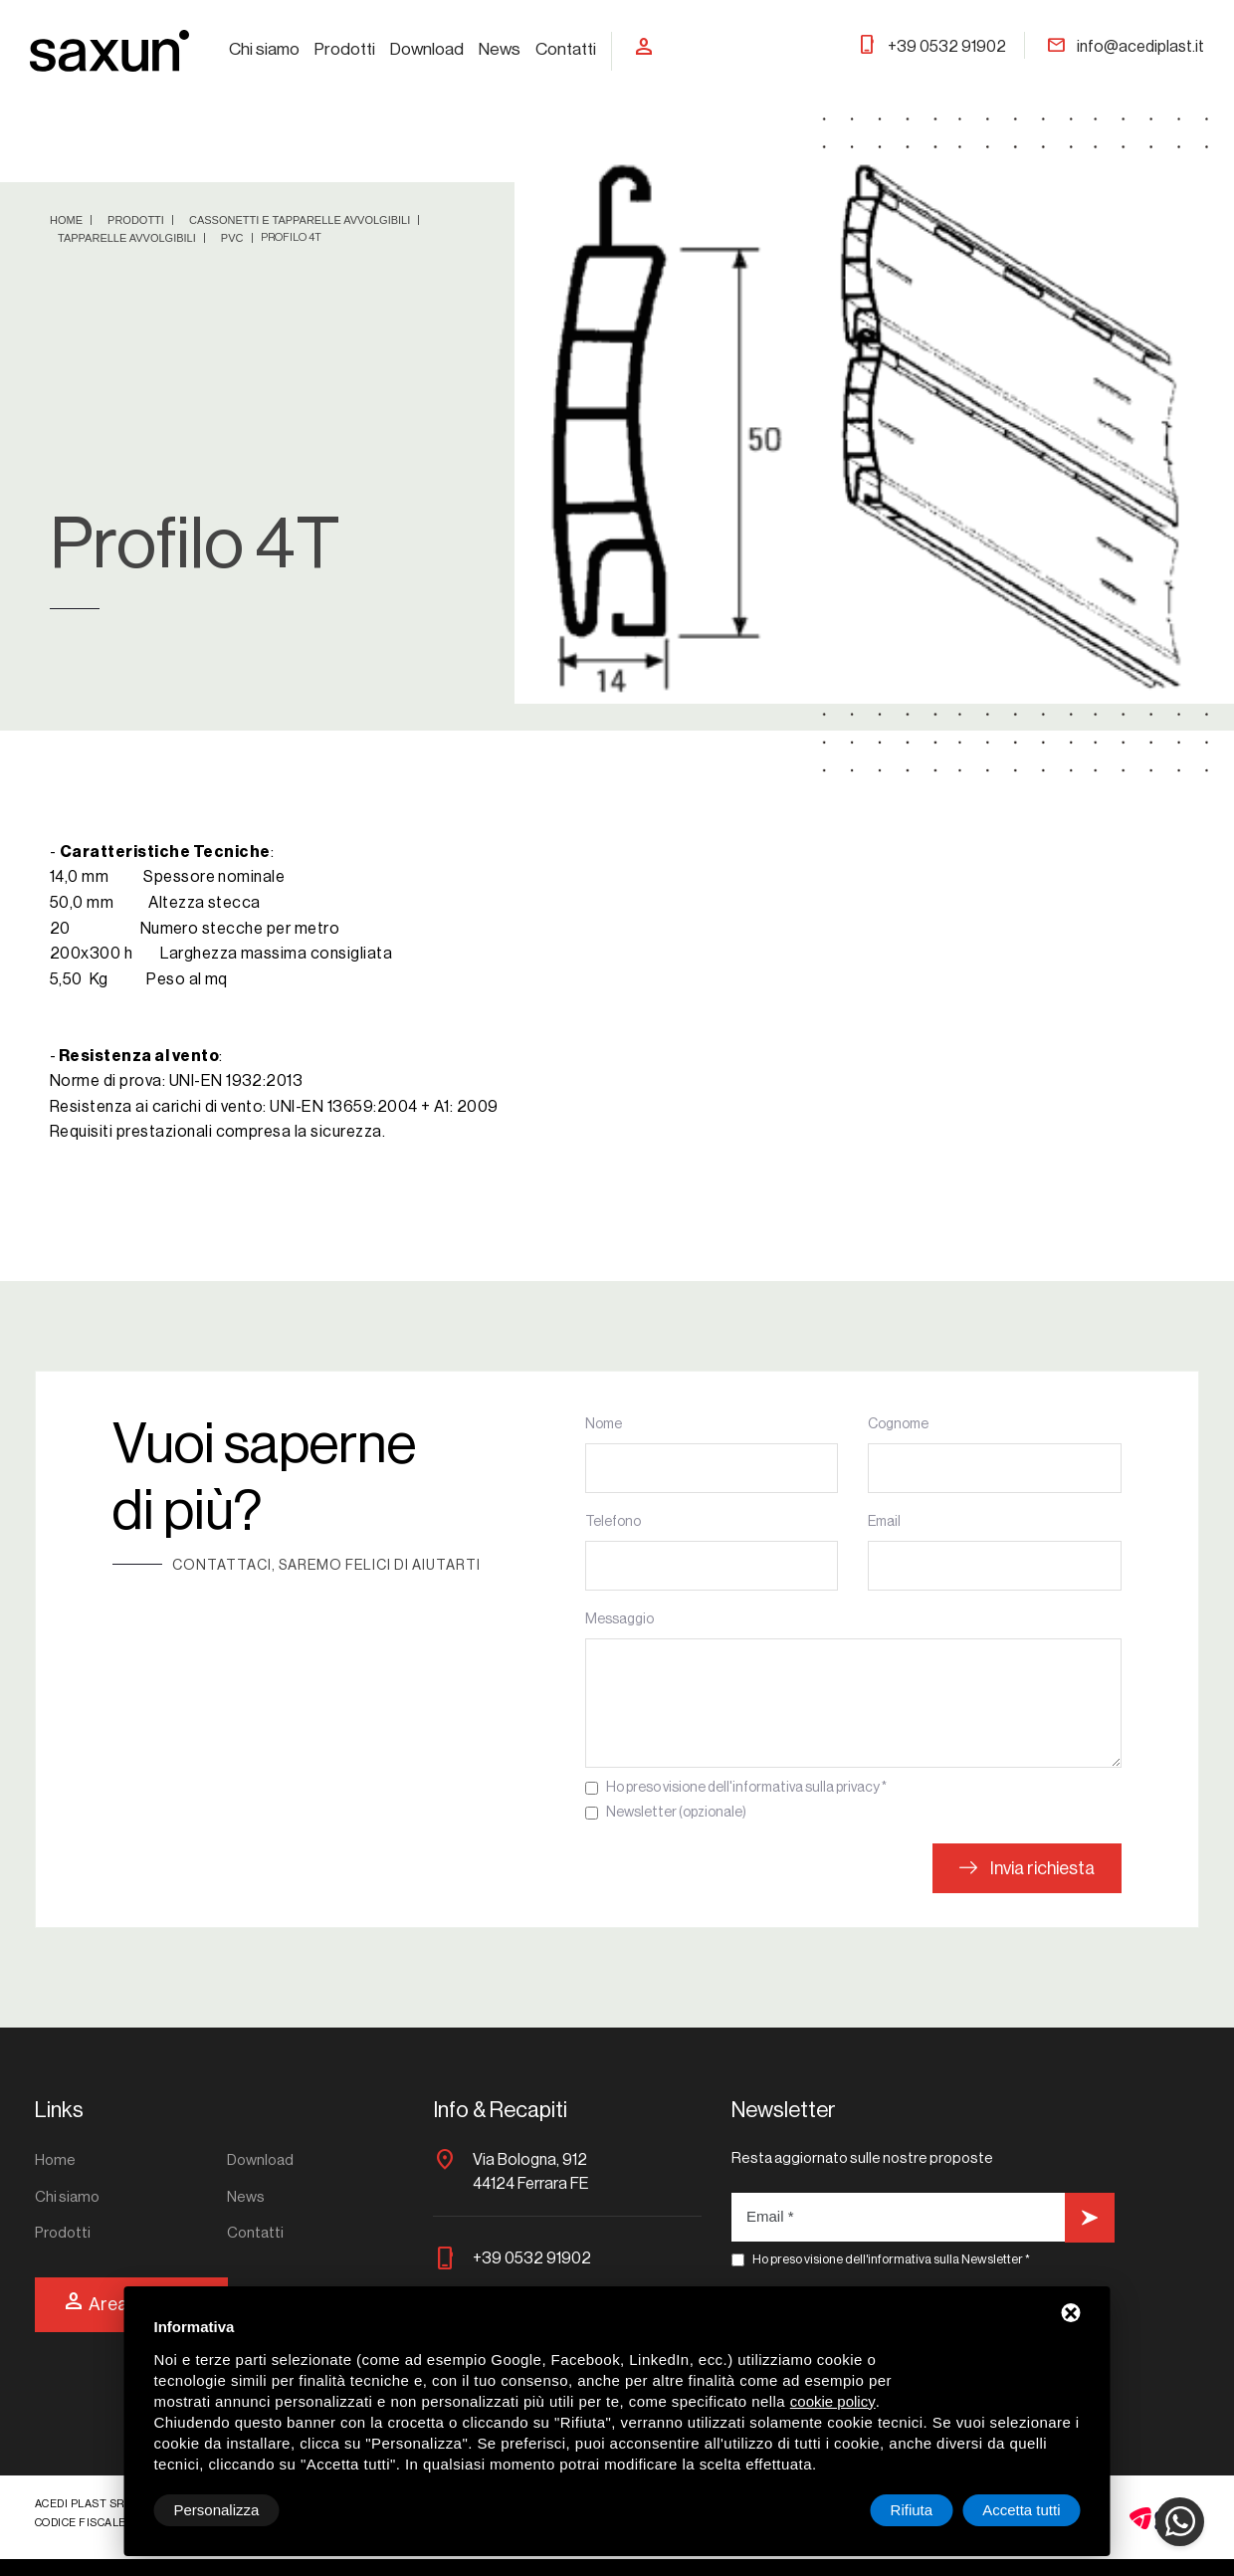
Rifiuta (912, 2509)
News (499, 49)
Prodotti (344, 49)
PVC (234, 238)
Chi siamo (264, 49)
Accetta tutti (1021, 2509)
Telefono (613, 1522)
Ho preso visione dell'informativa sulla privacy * (746, 1788)
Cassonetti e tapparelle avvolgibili (301, 220)
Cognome (898, 1424)
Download (427, 49)
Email (884, 1522)
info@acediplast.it (1125, 47)
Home (68, 220)
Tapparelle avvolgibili (128, 238)
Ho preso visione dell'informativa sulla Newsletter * (891, 2259)
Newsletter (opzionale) (676, 1813)
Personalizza (217, 2509)
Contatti (565, 49)
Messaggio (619, 1619)
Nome (603, 1424)
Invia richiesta (1027, 1868)
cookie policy (833, 2401)
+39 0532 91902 (931, 47)
